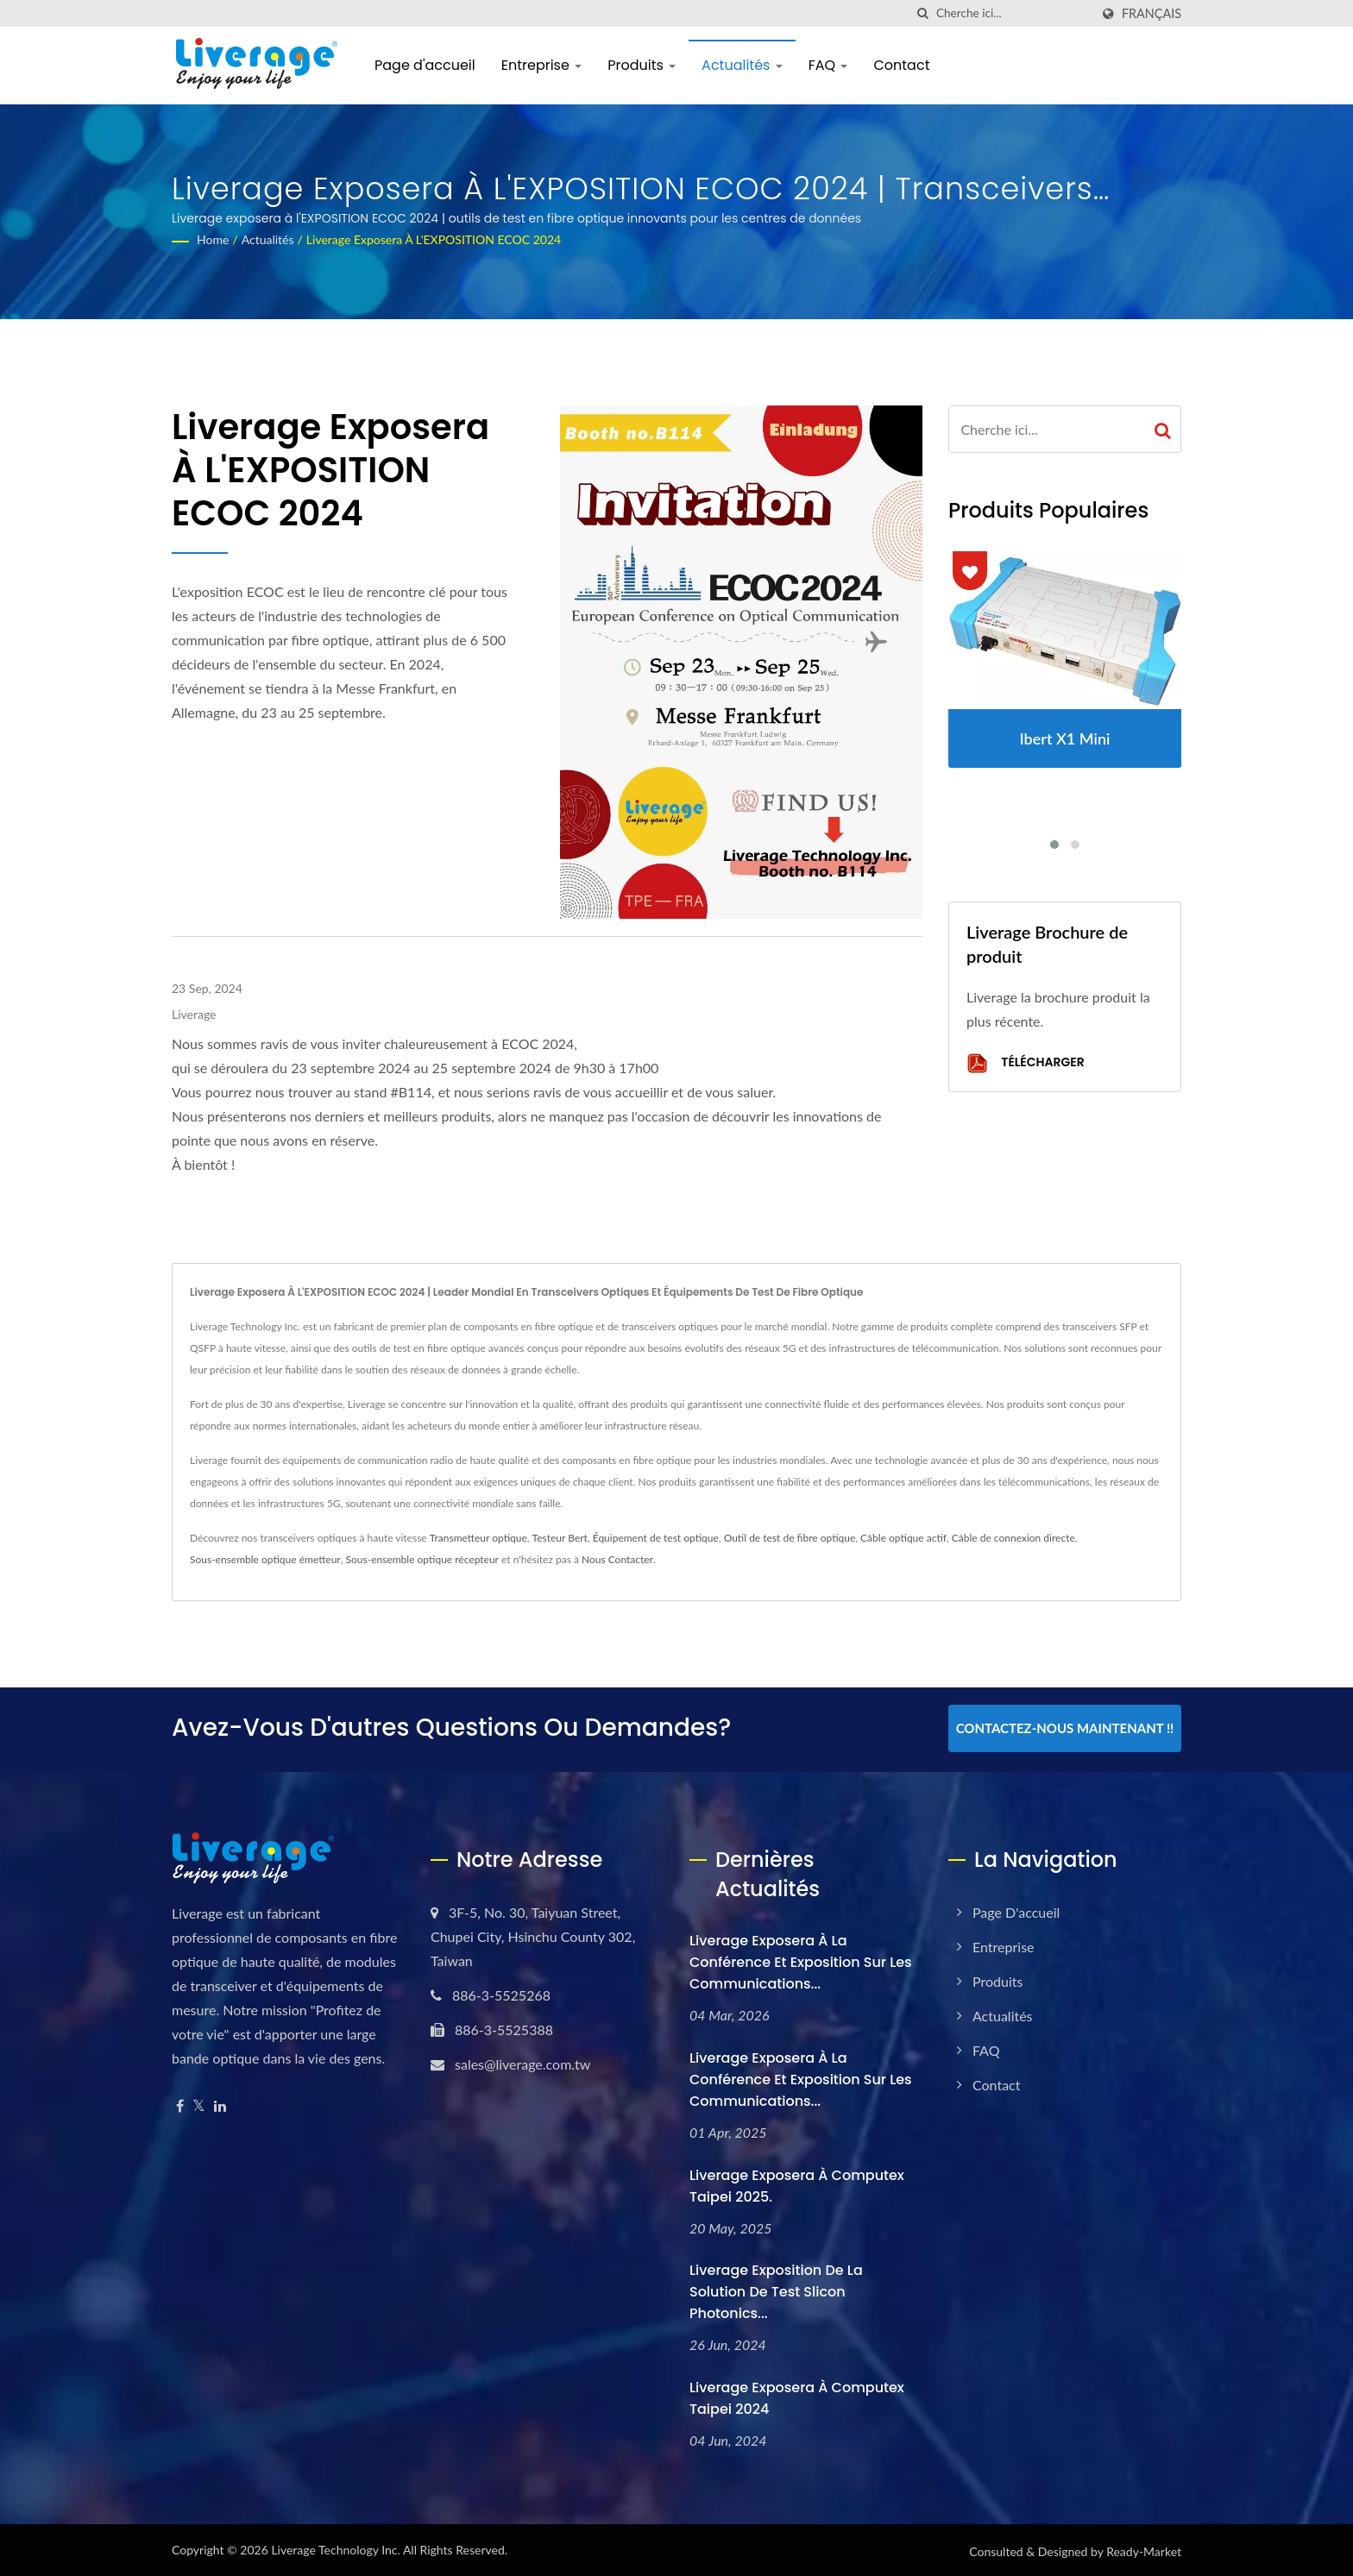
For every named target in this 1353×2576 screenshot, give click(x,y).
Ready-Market (1143, 2548)
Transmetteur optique (478, 1537)
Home (213, 239)
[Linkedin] (220, 2104)
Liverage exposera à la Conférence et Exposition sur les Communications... (800, 1959)
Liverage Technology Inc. (335, 2547)
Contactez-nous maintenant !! (1065, 1728)
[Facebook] (180, 2104)
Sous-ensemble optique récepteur (422, 1559)
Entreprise (541, 65)
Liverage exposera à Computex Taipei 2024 (796, 2395)
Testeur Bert (560, 1537)
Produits (641, 65)
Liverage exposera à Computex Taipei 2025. (796, 2182)
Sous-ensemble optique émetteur (265, 1559)
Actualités (742, 65)
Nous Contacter (617, 1559)
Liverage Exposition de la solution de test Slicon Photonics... (776, 2289)
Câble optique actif (903, 1537)
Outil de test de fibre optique (790, 1537)
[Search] (1013, 13)
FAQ (828, 65)
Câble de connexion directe (1013, 1537)
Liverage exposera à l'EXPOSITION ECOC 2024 (433, 239)
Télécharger (1025, 1063)
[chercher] (923, 13)
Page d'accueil (424, 65)
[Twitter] (198, 2104)
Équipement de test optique (656, 1537)
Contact (901, 65)
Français (1151, 14)
